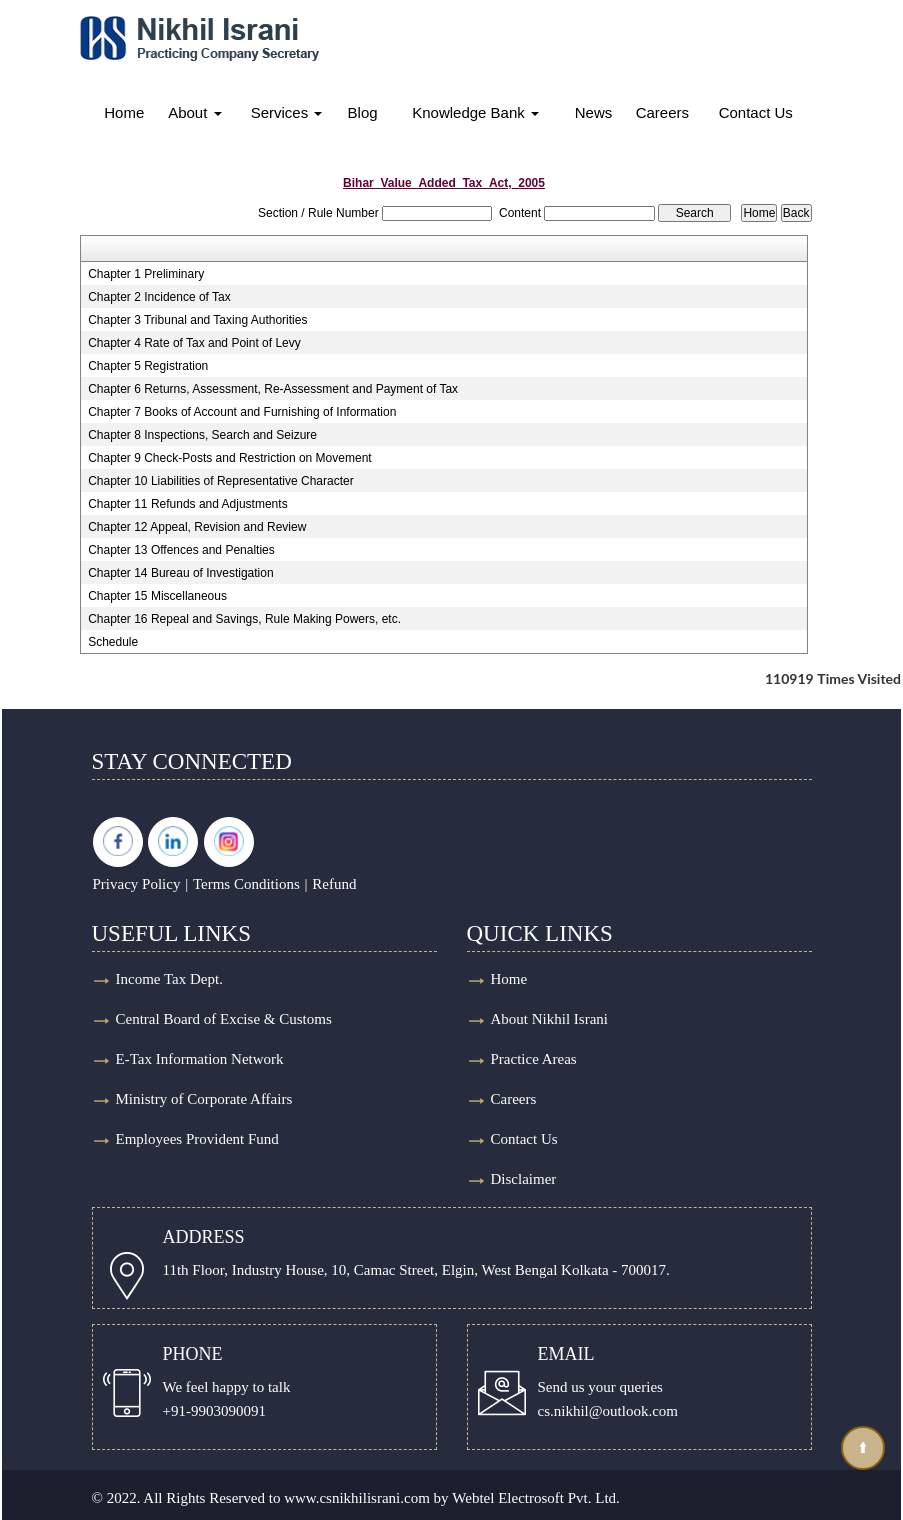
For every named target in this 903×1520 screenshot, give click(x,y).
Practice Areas (534, 1059)
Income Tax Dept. (169, 979)
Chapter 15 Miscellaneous (157, 596)
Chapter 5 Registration (148, 366)
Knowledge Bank (475, 112)
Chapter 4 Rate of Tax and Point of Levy (194, 343)
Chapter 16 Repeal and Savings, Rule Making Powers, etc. (244, 619)
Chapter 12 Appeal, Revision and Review (197, 527)
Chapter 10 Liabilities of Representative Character (220, 481)
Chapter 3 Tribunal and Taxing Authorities (197, 320)
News (594, 112)
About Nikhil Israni (550, 1019)
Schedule (113, 642)
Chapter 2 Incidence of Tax (159, 297)
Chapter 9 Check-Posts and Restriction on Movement (229, 458)
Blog (363, 112)
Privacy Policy (137, 884)
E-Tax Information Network (200, 1059)
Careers (662, 112)
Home (124, 112)
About (194, 112)
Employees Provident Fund (197, 1139)
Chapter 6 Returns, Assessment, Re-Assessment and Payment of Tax (273, 389)
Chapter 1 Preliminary (146, 274)
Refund (334, 884)
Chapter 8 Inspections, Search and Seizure (202, 435)
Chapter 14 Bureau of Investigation (180, 573)
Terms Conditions (246, 884)
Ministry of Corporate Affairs (204, 1099)
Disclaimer (524, 1179)
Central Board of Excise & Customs (224, 1019)
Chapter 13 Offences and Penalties (181, 550)
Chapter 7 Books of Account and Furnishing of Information (242, 412)
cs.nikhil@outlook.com (608, 1411)
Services (287, 112)
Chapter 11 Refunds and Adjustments (187, 504)
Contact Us (756, 112)
